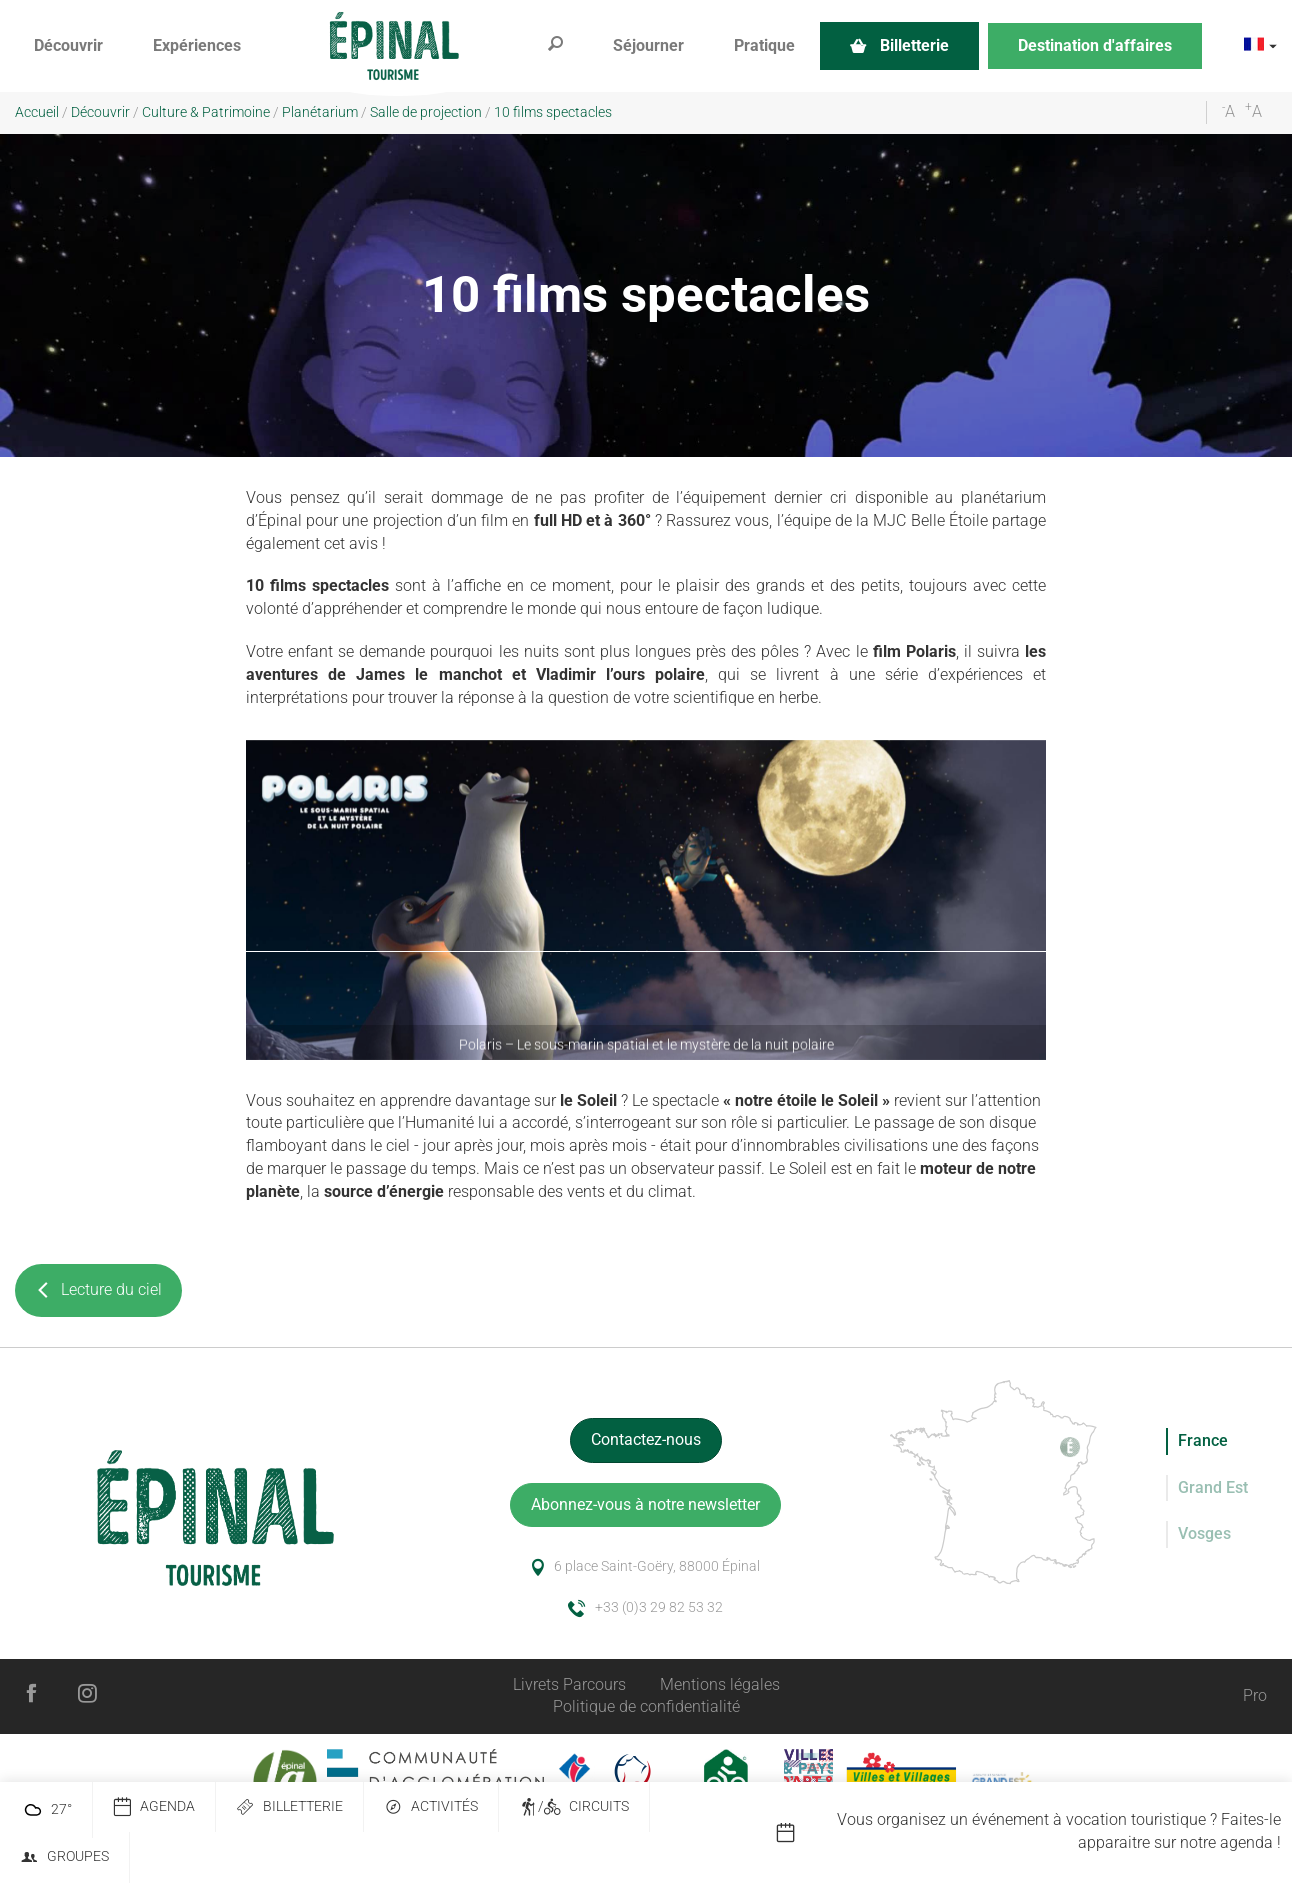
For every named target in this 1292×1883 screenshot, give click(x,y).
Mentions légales (720, 1684)
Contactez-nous (646, 1439)
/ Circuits (574, 1807)
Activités (431, 1807)
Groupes (64, 1857)
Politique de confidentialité (646, 1706)
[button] (68, 46)
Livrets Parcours (569, 1684)
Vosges (1204, 1533)
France (1203, 1440)
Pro (1255, 1695)
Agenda (154, 1807)
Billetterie (289, 1807)
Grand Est (1213, 1487)
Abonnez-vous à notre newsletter (645, 1504)
